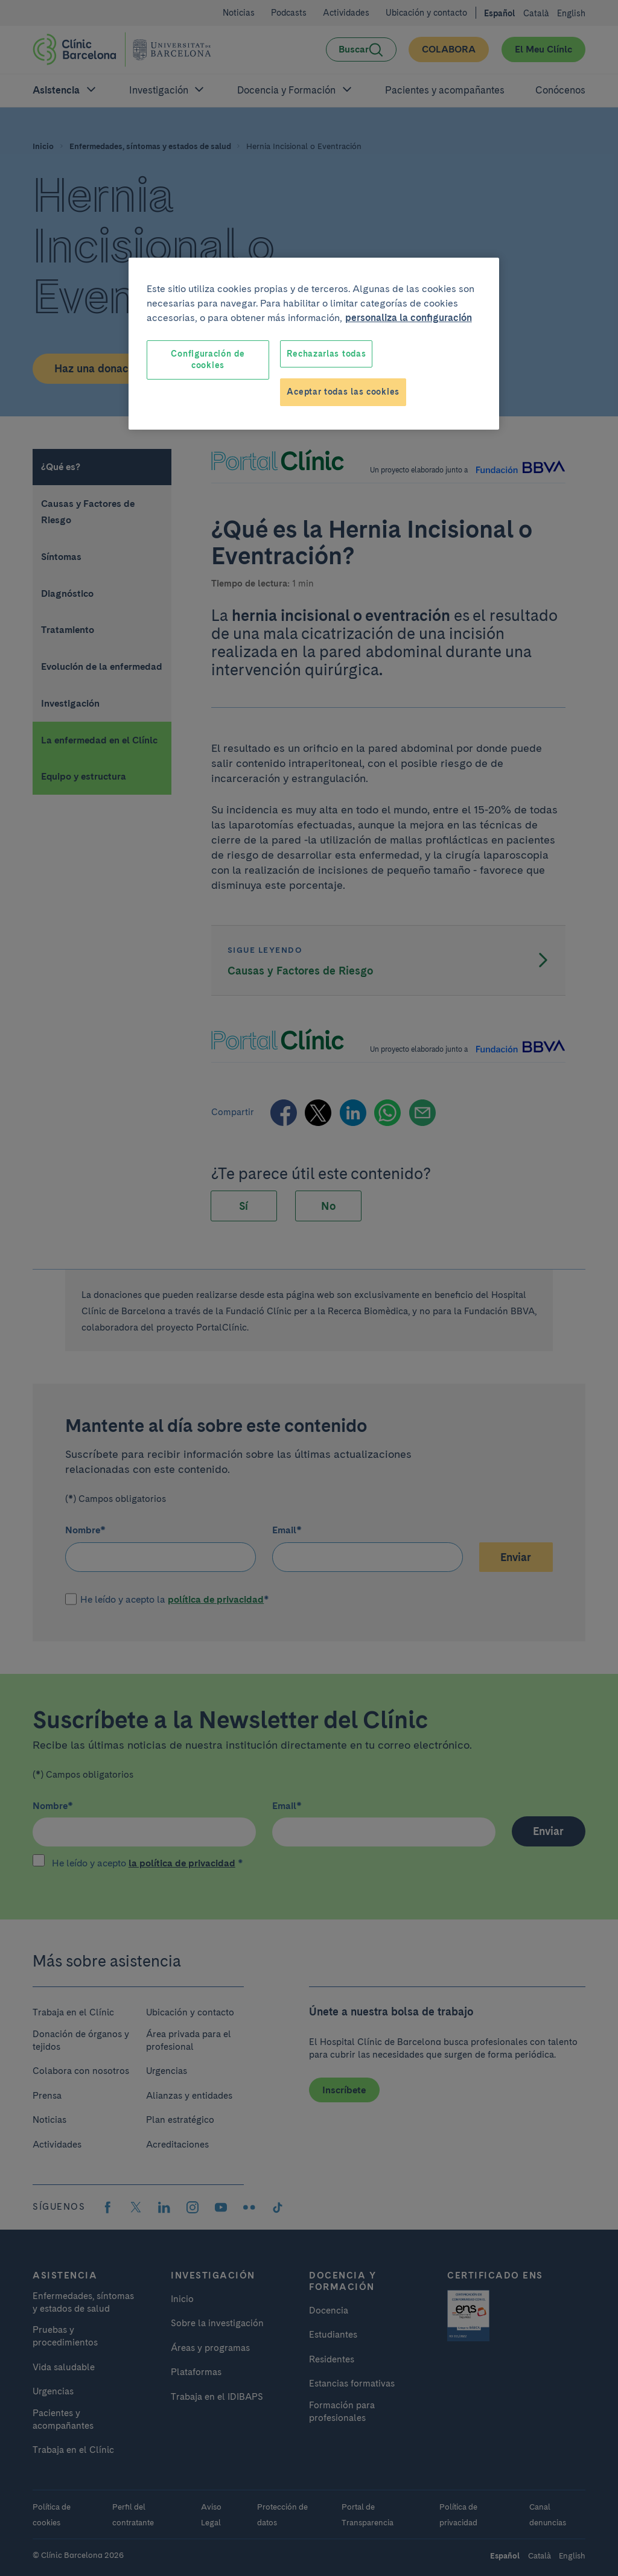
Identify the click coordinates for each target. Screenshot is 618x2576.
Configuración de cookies (207, 359)
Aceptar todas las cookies (343, 391)
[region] (314, 344)
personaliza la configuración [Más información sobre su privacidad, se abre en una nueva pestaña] (408, 317)
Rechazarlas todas (326, 353)
